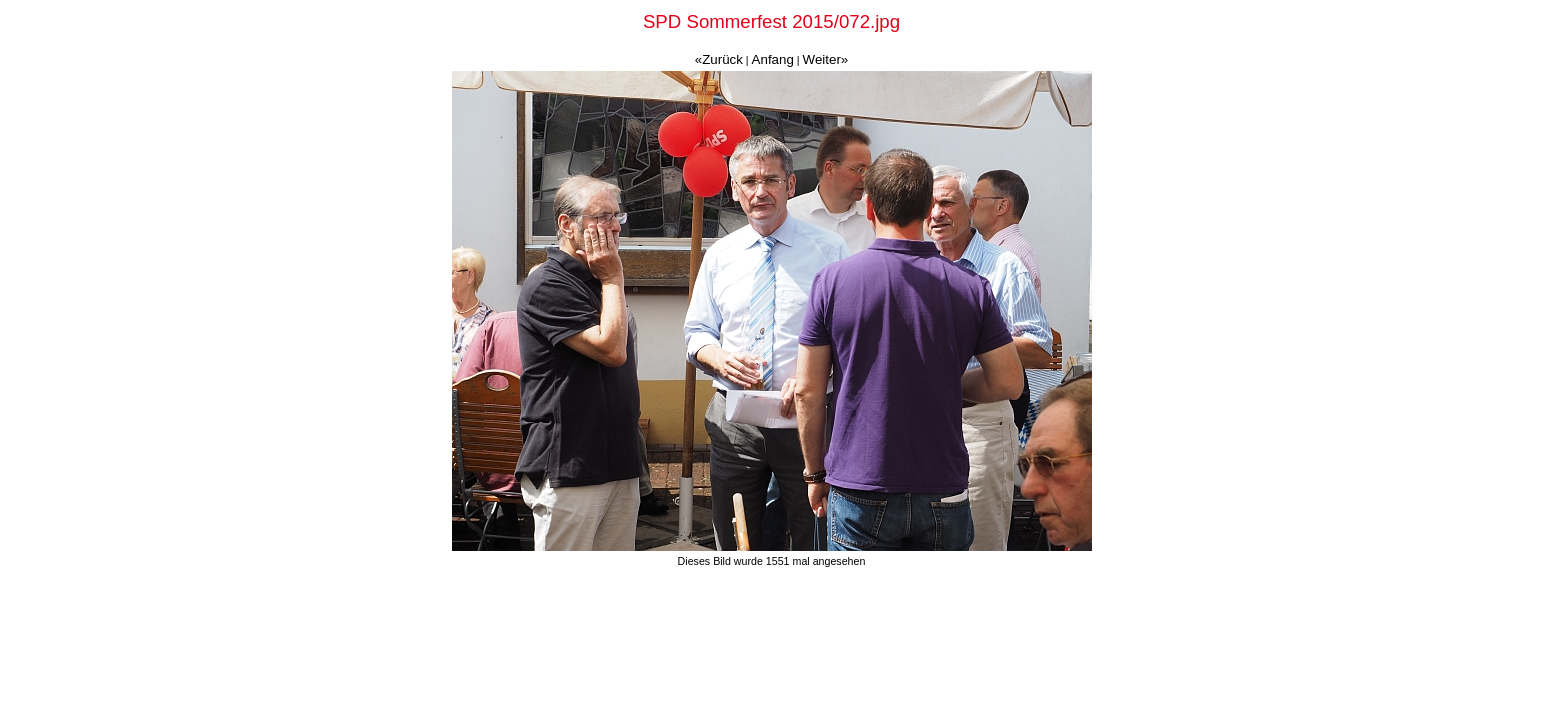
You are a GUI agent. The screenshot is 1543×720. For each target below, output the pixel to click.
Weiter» (826, 59)
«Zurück (719, 59)
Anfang (773, 59)
